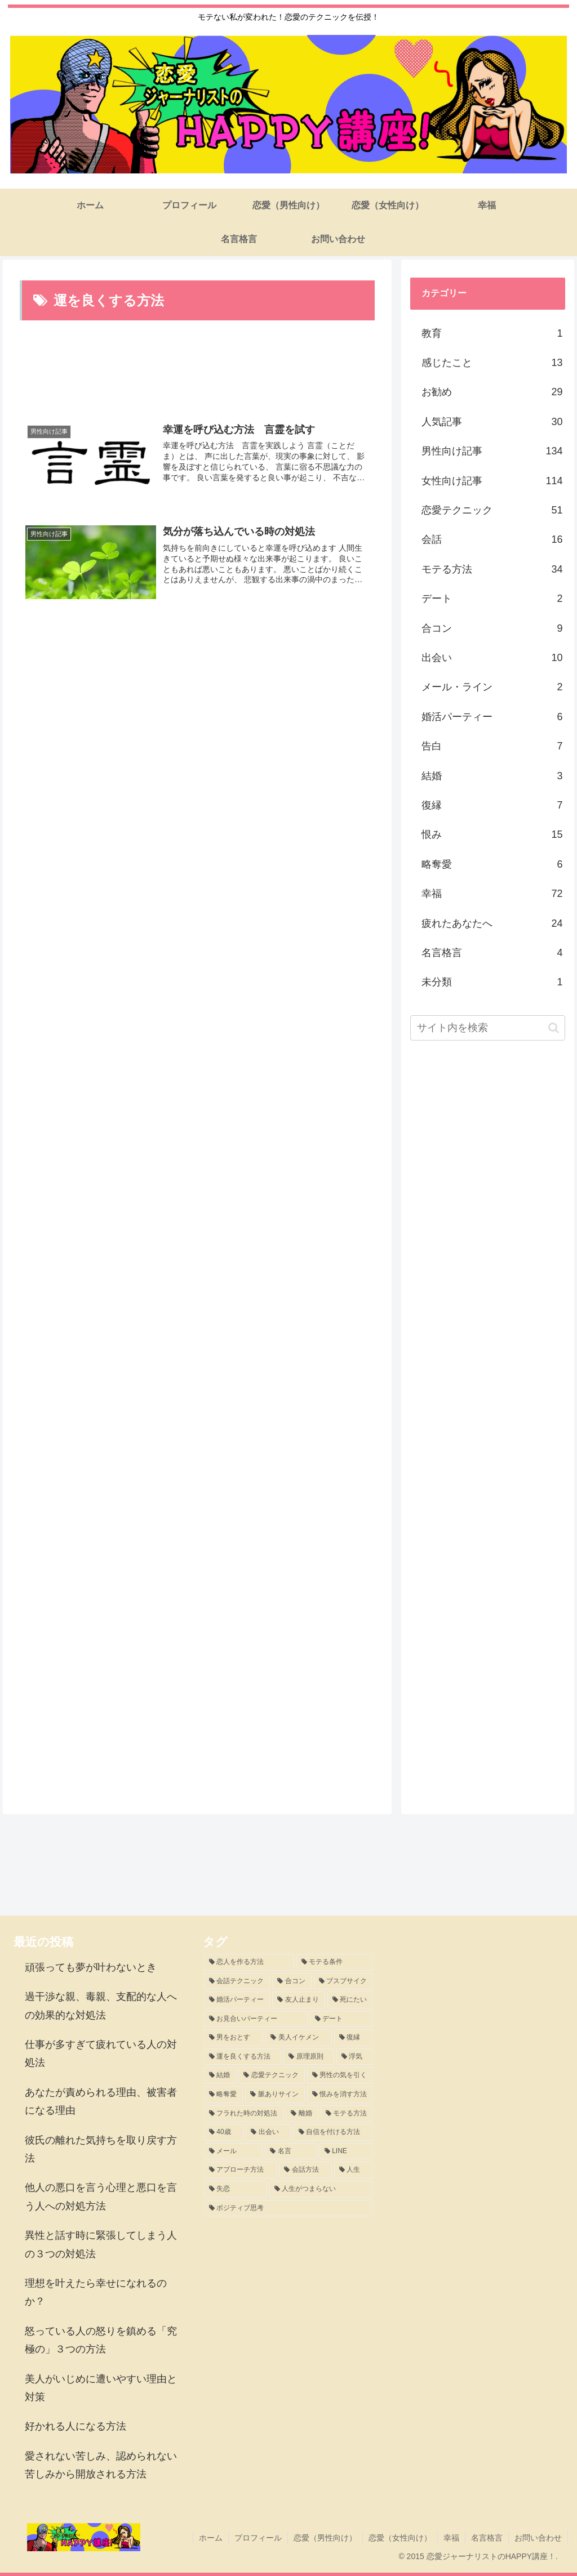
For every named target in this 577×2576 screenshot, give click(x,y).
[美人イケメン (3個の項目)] (298, 2037)
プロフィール (258, 2537)
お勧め (491, 392)
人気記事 (491, 422)
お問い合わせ (538, 2537)
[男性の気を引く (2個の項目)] (340, 2075)
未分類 (491, 982)
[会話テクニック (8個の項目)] (237, 1981)
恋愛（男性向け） (325, 2537)
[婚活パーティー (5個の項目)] (237, 2000)
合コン (491, 628)
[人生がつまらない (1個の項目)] (321, 2189)
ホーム (211, 2537)
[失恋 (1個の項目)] (235, 2189)
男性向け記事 (491, 451)
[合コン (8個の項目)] (291, 1981)
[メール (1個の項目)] (233, 2151)
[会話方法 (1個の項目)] (305, 2170)
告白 (491, 746)
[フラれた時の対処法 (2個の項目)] (243, 2113)
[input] (487, 1028)
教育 (491, 333)
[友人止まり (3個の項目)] (298, 2000)
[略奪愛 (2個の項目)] (223, 2094)
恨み (491, 834)
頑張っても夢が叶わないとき (91, 1967)
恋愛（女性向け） (400, 2537)
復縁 (491, 805)
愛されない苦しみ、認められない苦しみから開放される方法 (101, 2465)
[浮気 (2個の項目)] (354, 2056)
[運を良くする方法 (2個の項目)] (242, 2056)
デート (491, 599)
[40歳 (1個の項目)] (223, 2132)
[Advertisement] (197, 370)
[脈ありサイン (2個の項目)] (274, 2094)
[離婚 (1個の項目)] (302, 2113)
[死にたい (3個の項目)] (350, 2000)
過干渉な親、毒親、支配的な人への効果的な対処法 (101, 2005)
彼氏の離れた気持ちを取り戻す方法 (101, 2149)
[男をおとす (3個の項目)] (233, 2037)
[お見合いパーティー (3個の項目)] (256, 2019)
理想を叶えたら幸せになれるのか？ (96, 2292)
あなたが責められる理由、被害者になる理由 (101, 2101)
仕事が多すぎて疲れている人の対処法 (101, 2053)
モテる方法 (491, 569)
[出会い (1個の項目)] (268, 2132)
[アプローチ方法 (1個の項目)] (240, 2170)
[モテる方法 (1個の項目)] (347, 2113)
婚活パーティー (491, 717)
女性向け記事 (491, 481)
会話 (491, 539)
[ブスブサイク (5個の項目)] (343, 1981)
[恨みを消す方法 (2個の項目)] (340, 2094)
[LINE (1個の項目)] (346, 2151)
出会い (491, 658)
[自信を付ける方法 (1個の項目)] (333, 2132)
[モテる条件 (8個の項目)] (334, 1962)
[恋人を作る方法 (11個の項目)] (249, 1962)
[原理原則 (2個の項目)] (308, 2056)
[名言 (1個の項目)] (291, 2151)
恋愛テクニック (491, 510)
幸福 (491, 894)
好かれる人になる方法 (75, 2426)
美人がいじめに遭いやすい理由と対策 (101, 2388)
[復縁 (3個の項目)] (353, 2037)
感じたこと (491, 363)
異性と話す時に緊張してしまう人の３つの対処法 (101, 2244)
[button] (553, 1027)
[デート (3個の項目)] (341, 2019)
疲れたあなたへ (491, 923)
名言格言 (491, 953)
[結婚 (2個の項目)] (220, 2075)
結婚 (491, 776)
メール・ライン (491, 687)
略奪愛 (491, 864)
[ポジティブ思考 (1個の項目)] (288, 2208)
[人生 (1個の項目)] (353, 2170)
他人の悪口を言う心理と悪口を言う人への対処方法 (101, 2196)
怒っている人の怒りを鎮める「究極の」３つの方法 (101, 2340)
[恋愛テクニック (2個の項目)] (271, 2075)
